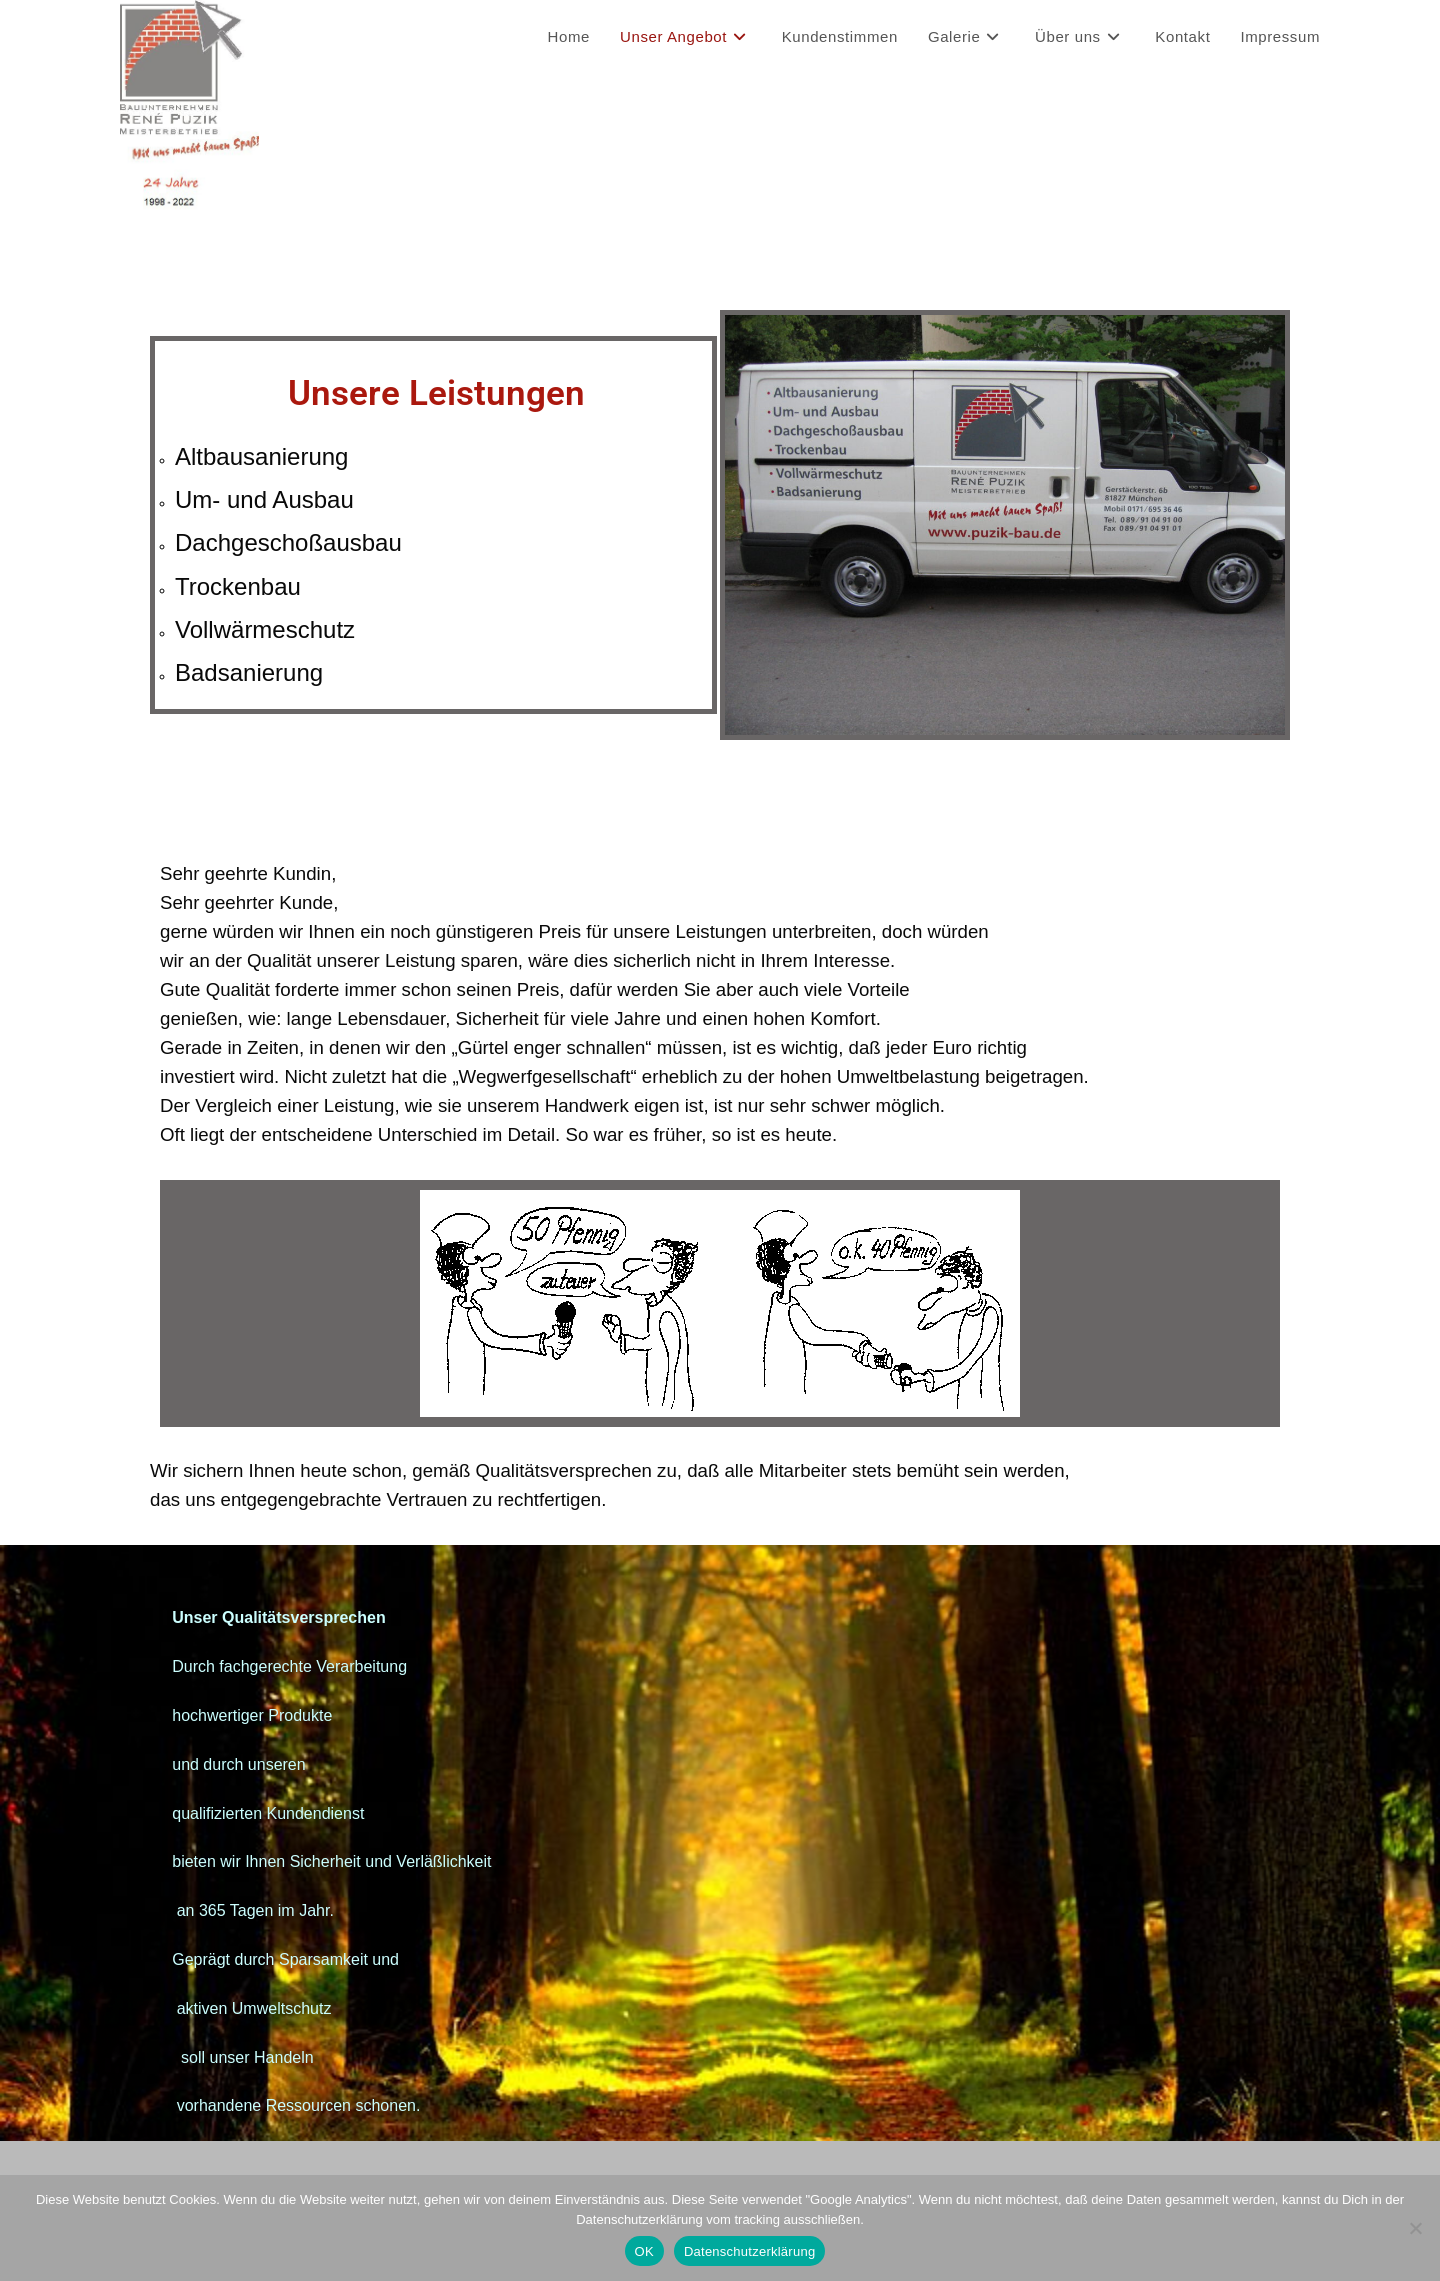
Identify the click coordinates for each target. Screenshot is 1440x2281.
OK (644, 2251)
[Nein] (1415, 2228)
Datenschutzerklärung (749, 2251)
